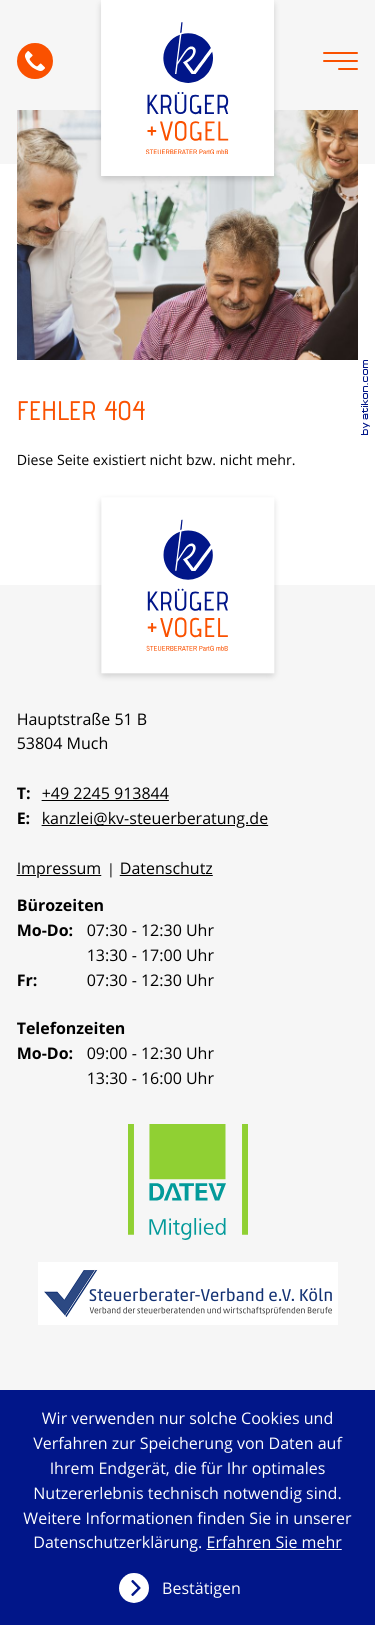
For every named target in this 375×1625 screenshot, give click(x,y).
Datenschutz (166, 868)
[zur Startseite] (188, 88)
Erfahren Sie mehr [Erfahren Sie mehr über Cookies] (274, 1542)
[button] (35, 61)
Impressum (59, 868)
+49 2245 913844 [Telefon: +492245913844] (105, 793)
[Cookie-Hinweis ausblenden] (187, 1588)
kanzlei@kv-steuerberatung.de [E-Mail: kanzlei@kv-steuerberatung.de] (155, 818)
